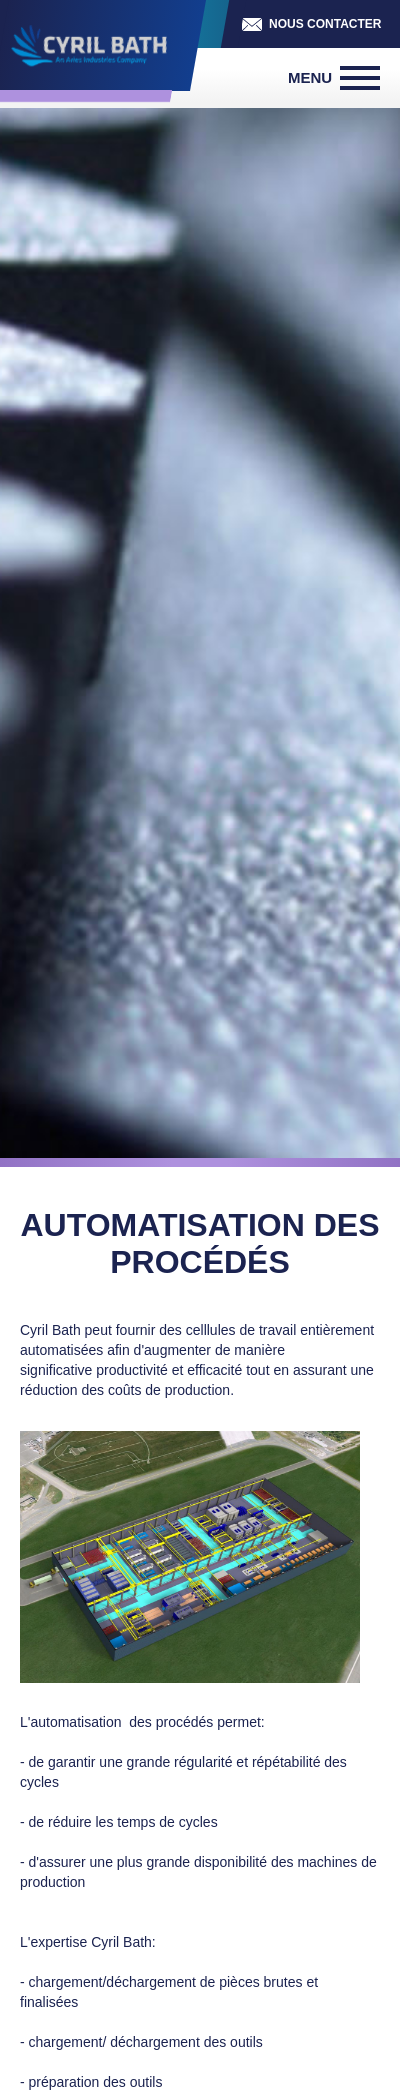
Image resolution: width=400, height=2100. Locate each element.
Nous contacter (325, 24)
